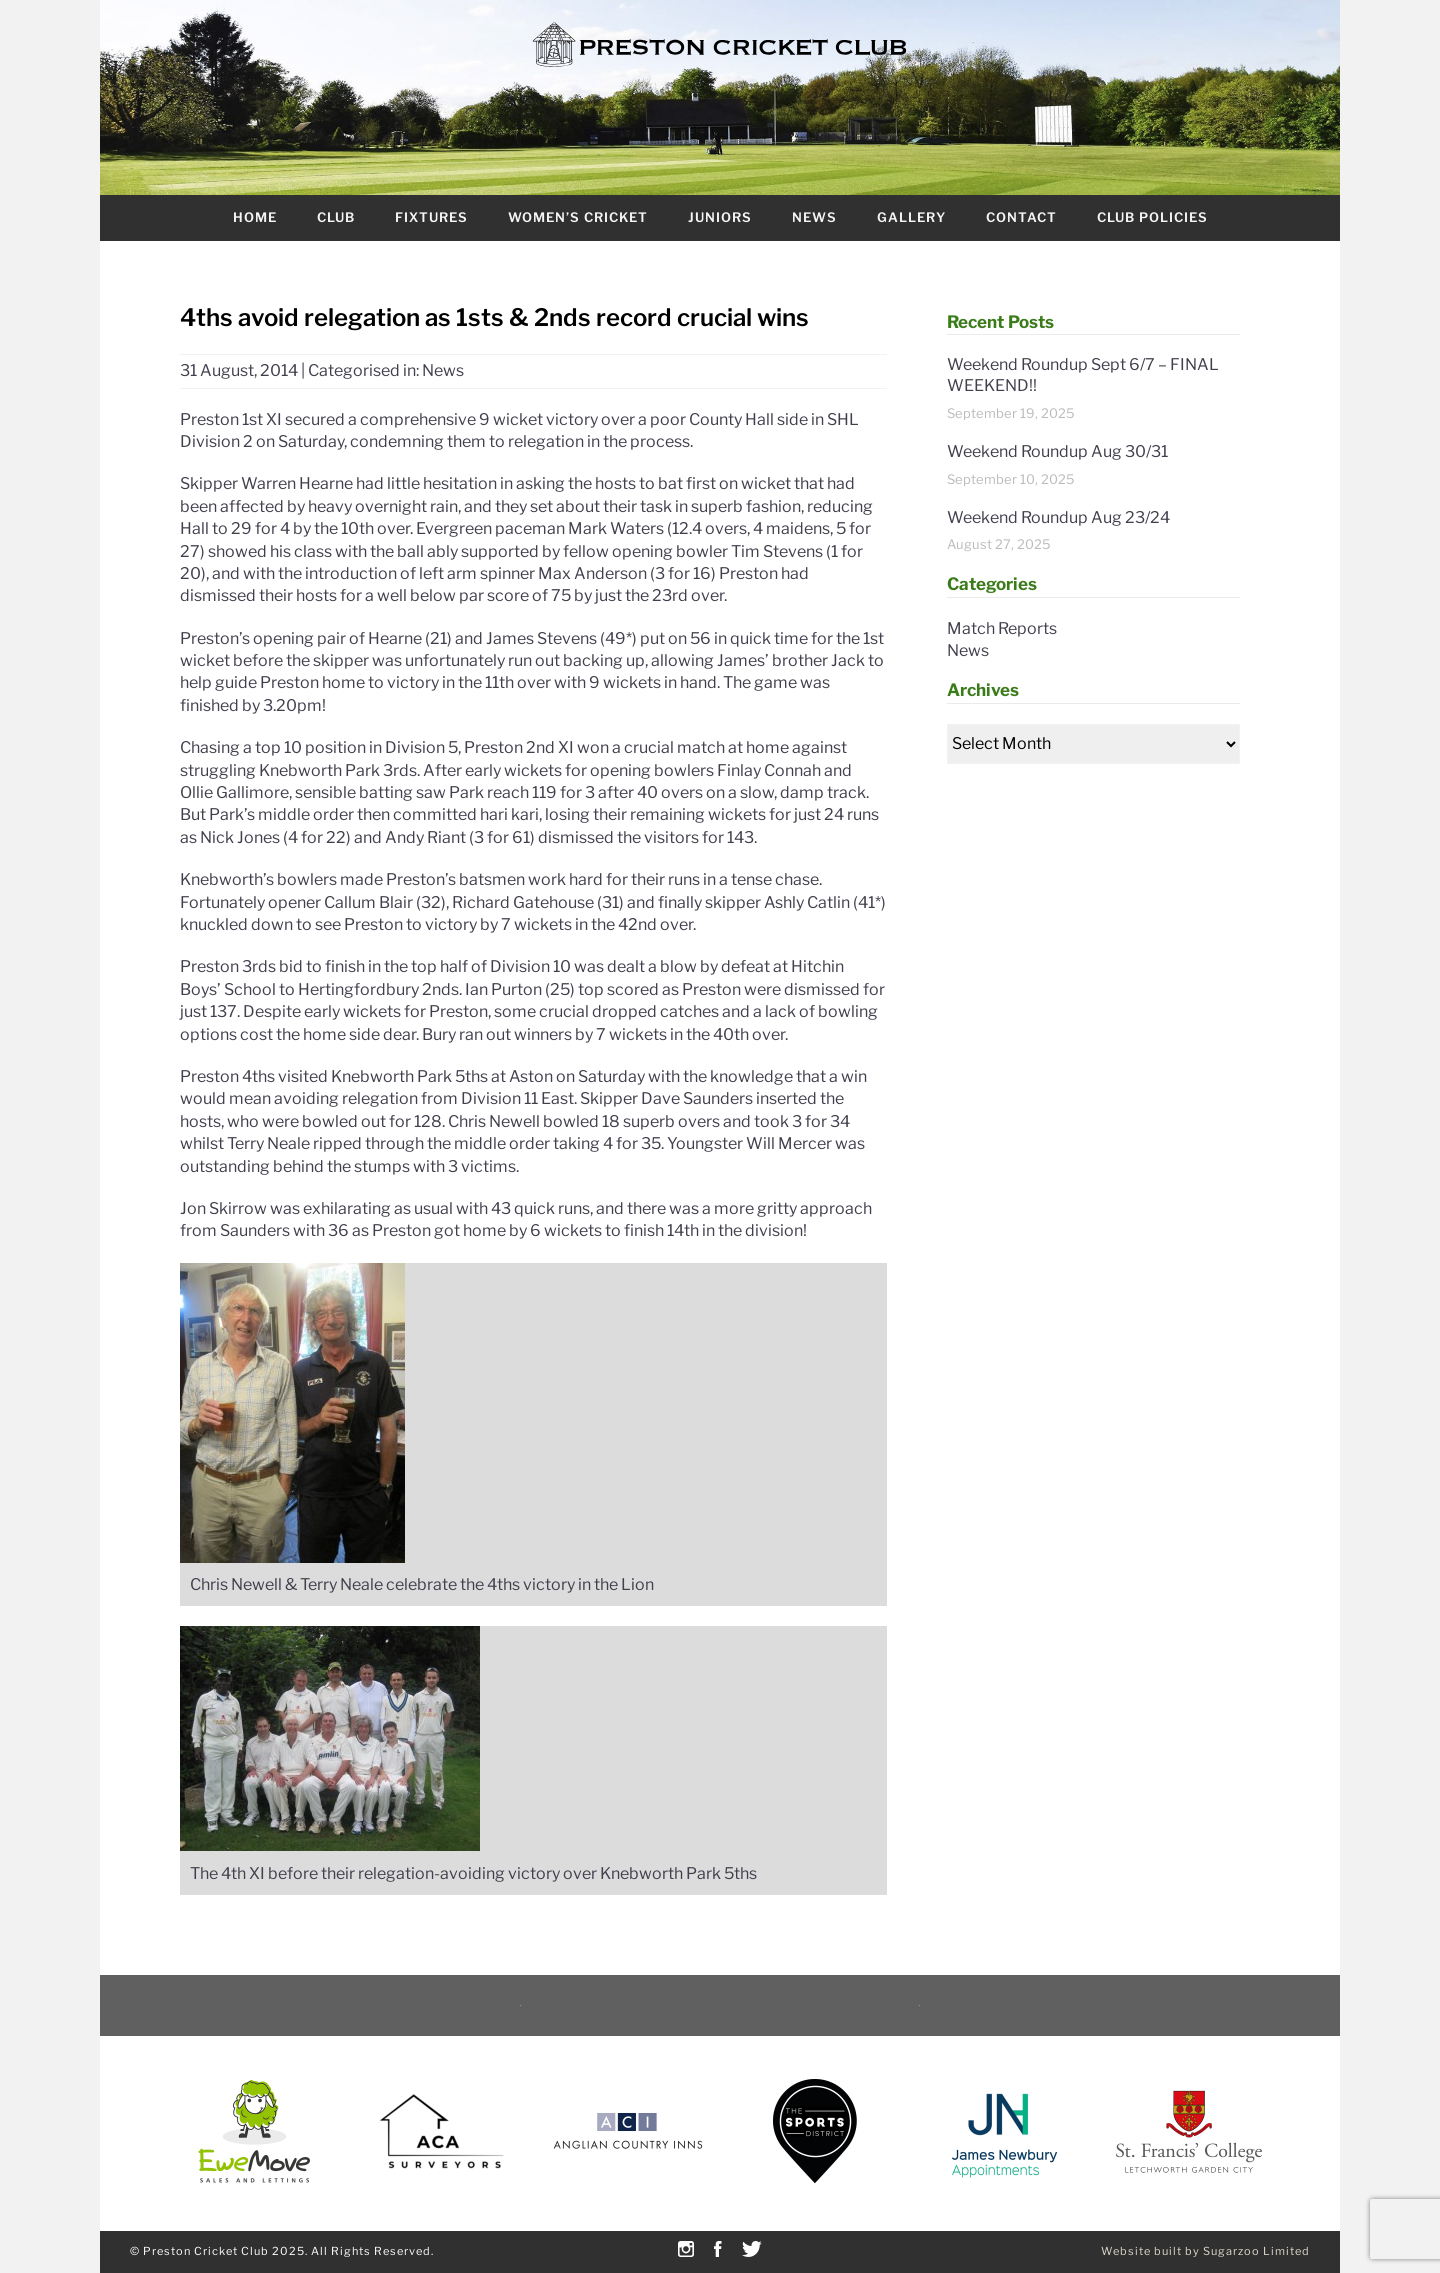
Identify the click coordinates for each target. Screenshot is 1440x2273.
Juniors (720, 217)
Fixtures (431, 217)
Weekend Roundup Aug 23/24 (1058, 517)
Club (336, 217)
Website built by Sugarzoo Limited (1205, 2251)
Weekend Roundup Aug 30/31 (1057, 451)
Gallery (911, 217)
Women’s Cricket (578, 217)
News (814, 217)
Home (255, 217)
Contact (1021, 217)
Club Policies (1152, 217)
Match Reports (1002, 628)
